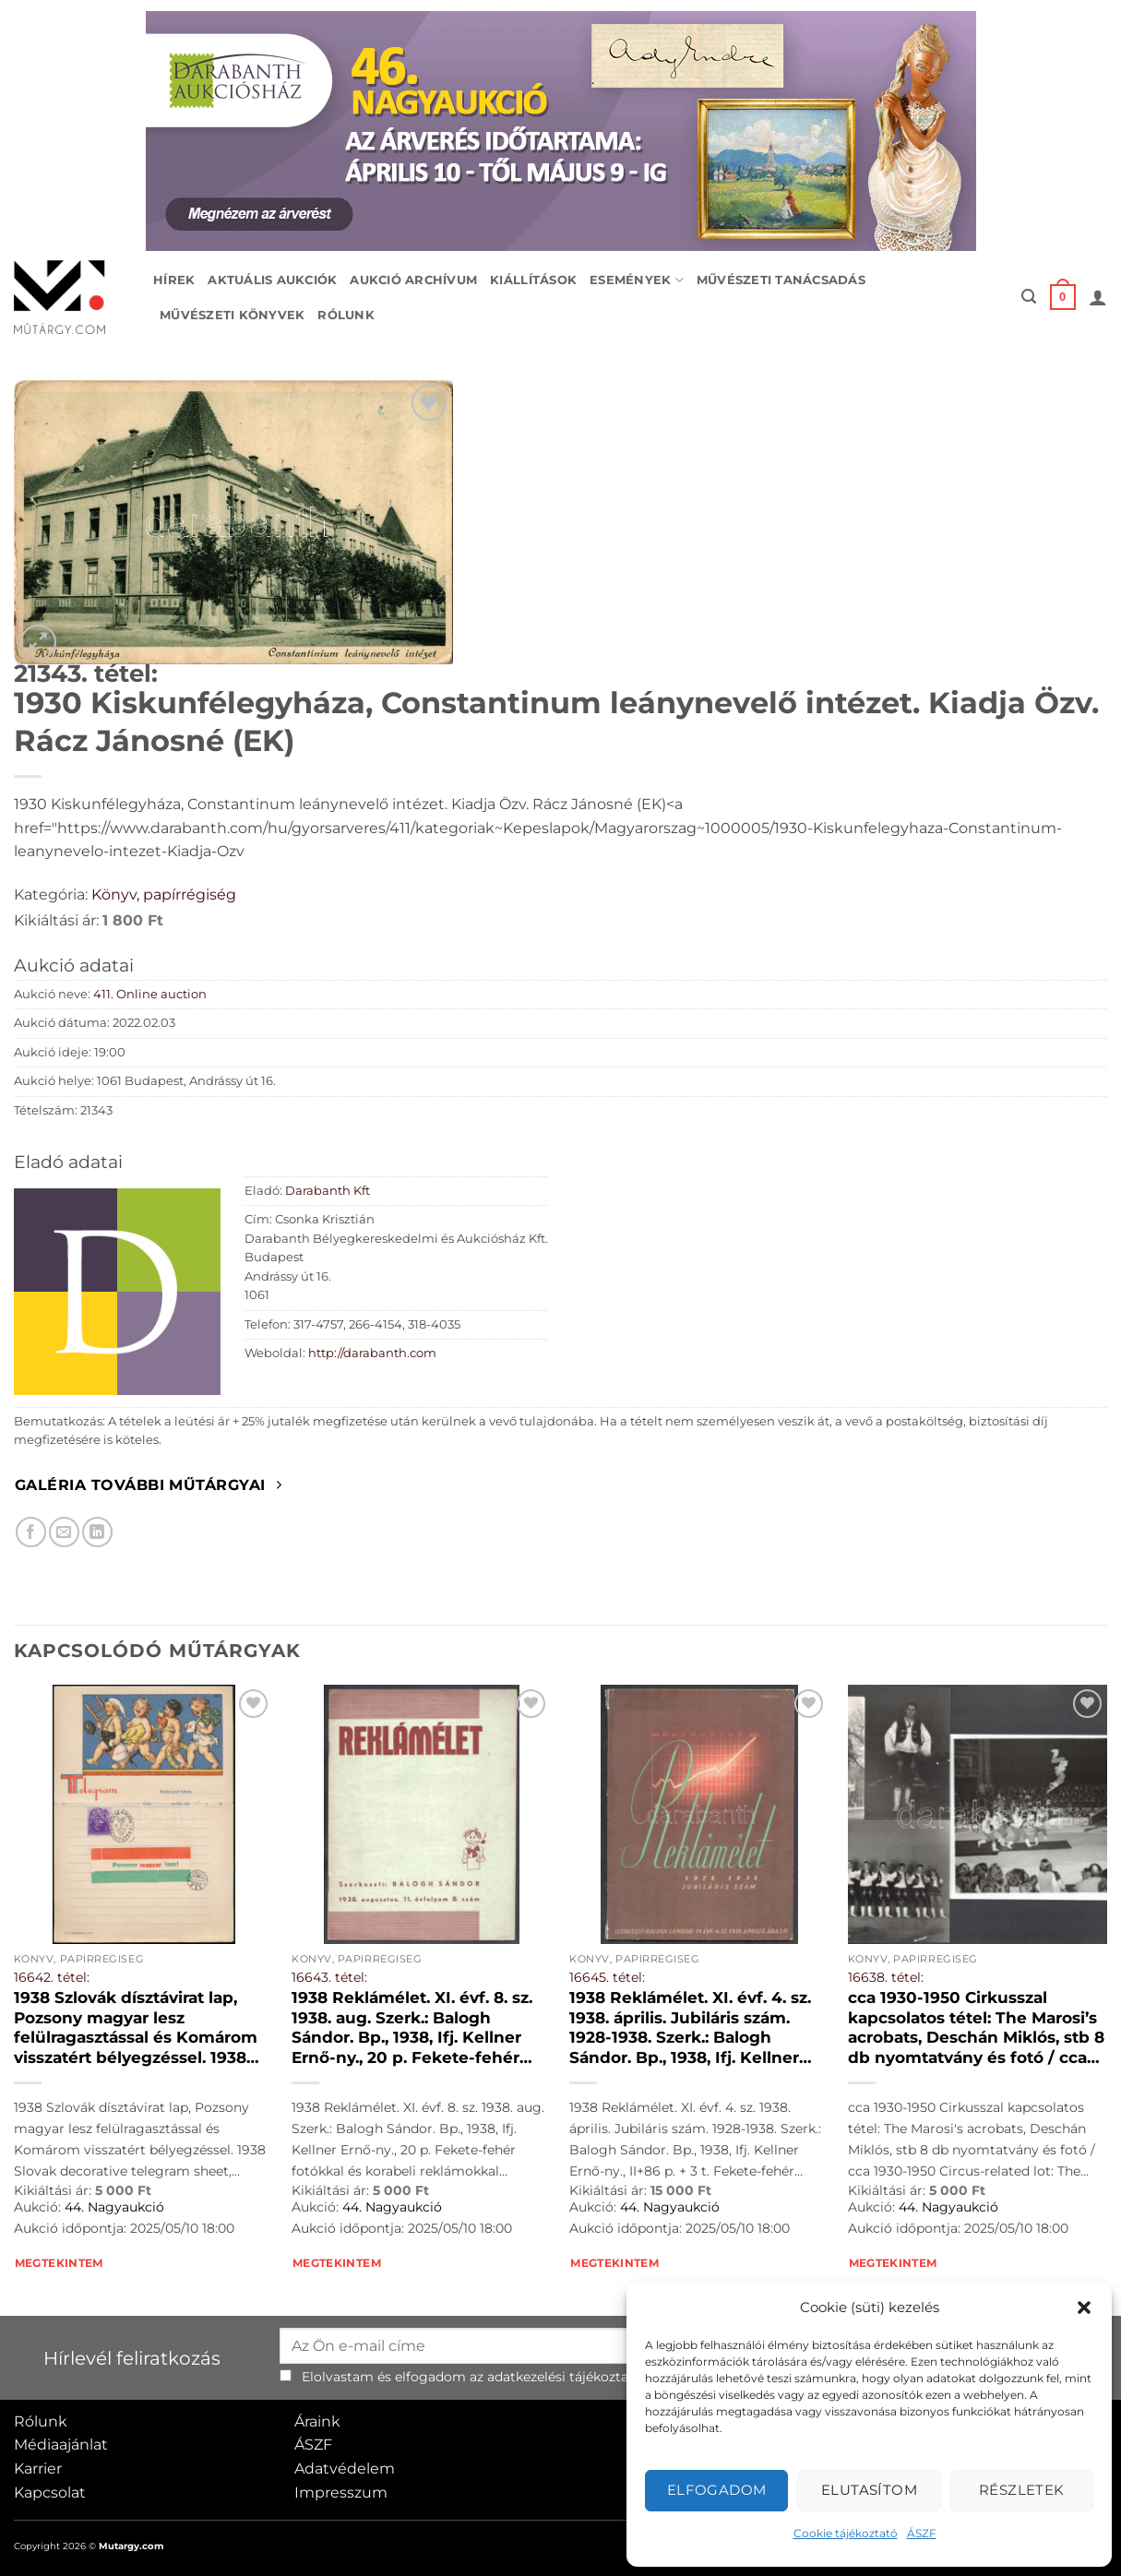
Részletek (1022, 2489)
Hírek (174, 280)
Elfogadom (717, 2489)
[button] (1084, 2307)
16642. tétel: (51, 1977)
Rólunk (346, 315)
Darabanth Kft (327, 1191)
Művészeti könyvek (232, 315)
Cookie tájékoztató (845, 2533)
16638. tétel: (886, 1977)
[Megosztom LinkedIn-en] (97, 1532)
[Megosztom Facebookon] (31, 1532)
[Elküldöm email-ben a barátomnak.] (64, 1532)
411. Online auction (150, 994)
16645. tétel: (607, 1977)
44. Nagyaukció (114, 2207)
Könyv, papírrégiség (163, 894)
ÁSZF (921, 2533)
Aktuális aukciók (272, 280)
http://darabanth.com (372, 1353)
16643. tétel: (329, 1977)
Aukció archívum (413, 280)
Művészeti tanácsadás (781, 280)
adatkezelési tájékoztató (564, 2376)
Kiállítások (533, 280)
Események (637, 280)
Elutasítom (869, 2489)
